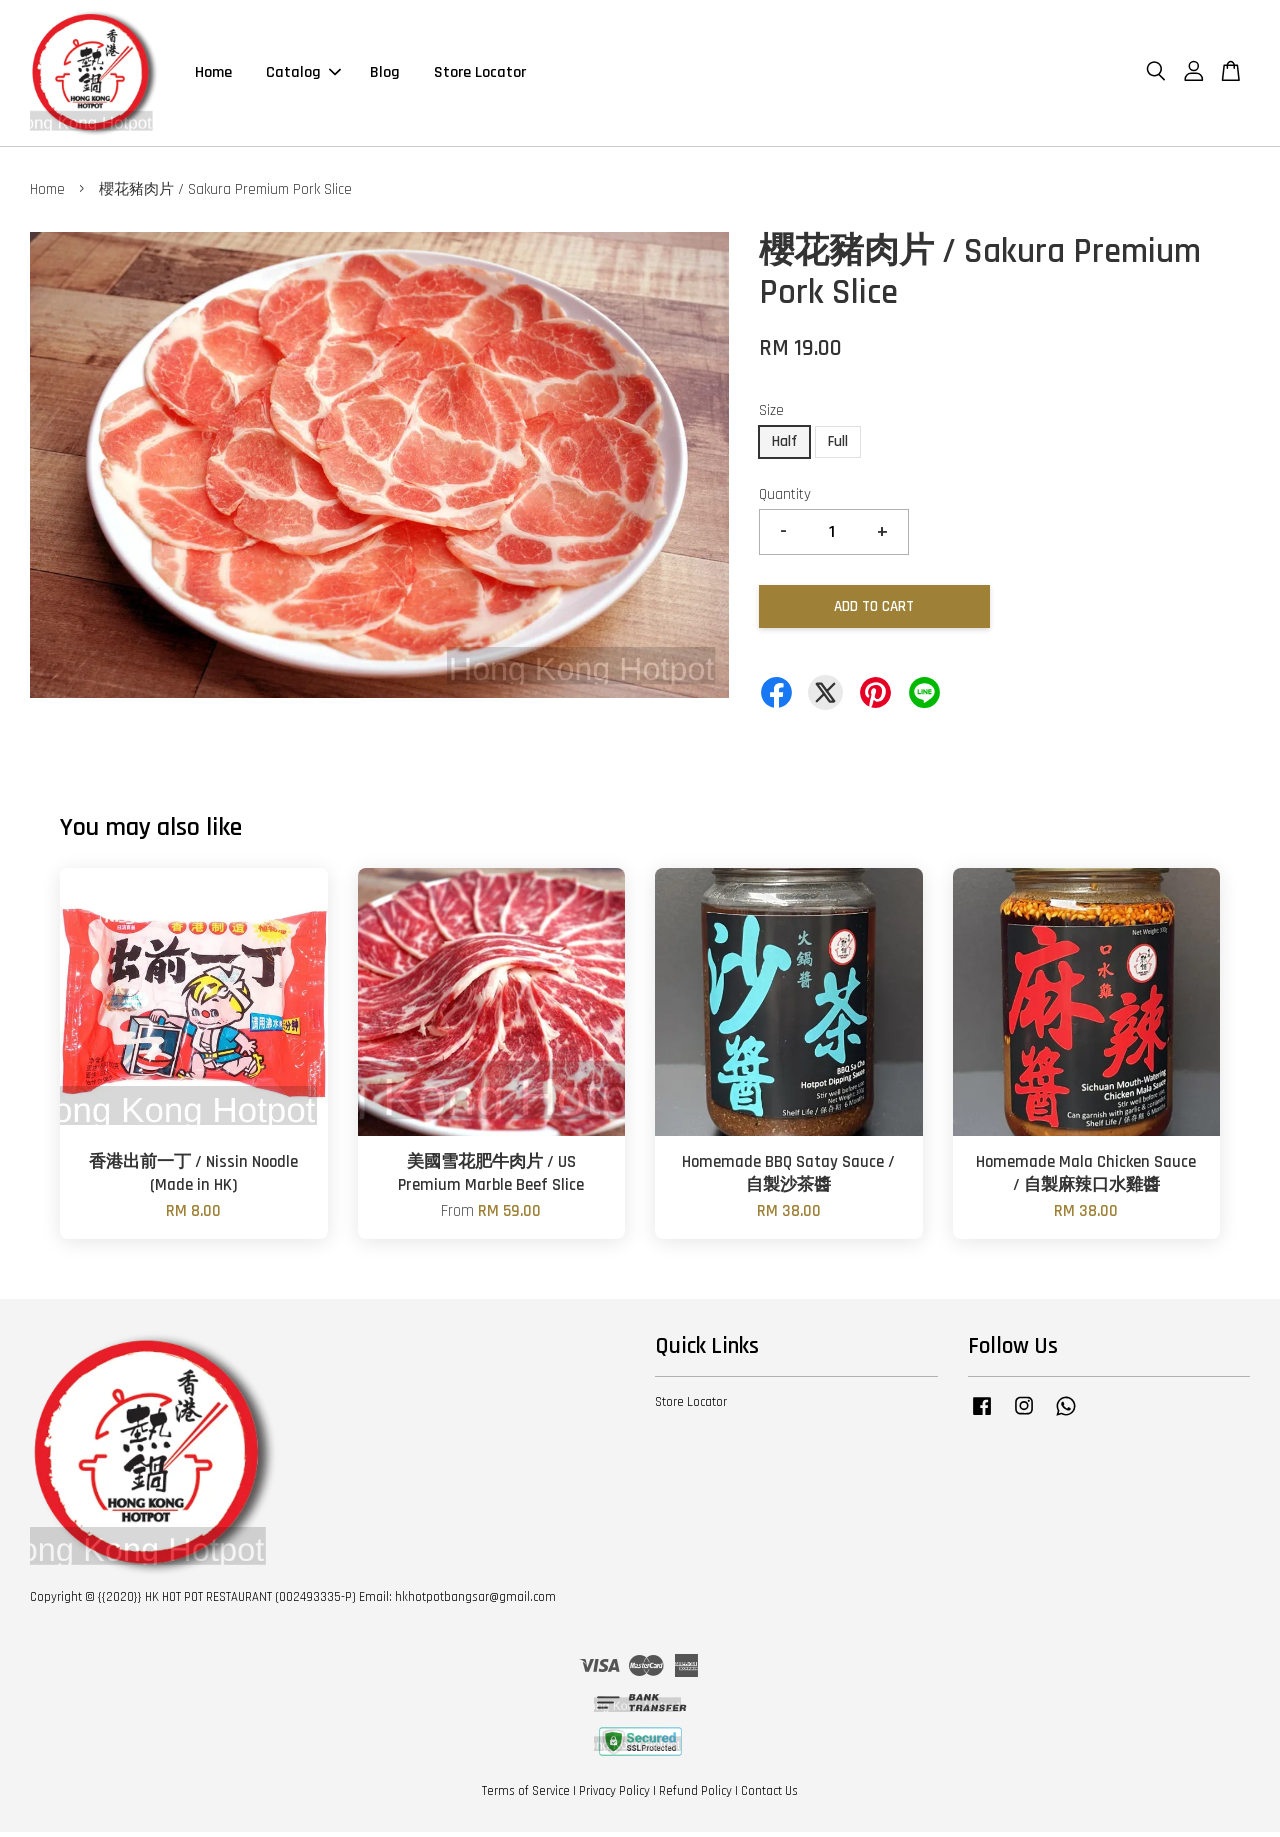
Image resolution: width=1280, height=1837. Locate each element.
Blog (385, 74)
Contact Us (769, 1795)
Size (771, 415)
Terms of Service (526, 1795)
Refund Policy (695, 1795)
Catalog (303, 74)
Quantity (785, 498)
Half (784, 445)
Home (213, 74)
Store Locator (480, 74)
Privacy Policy (614, 1795)
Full (838, 445)
